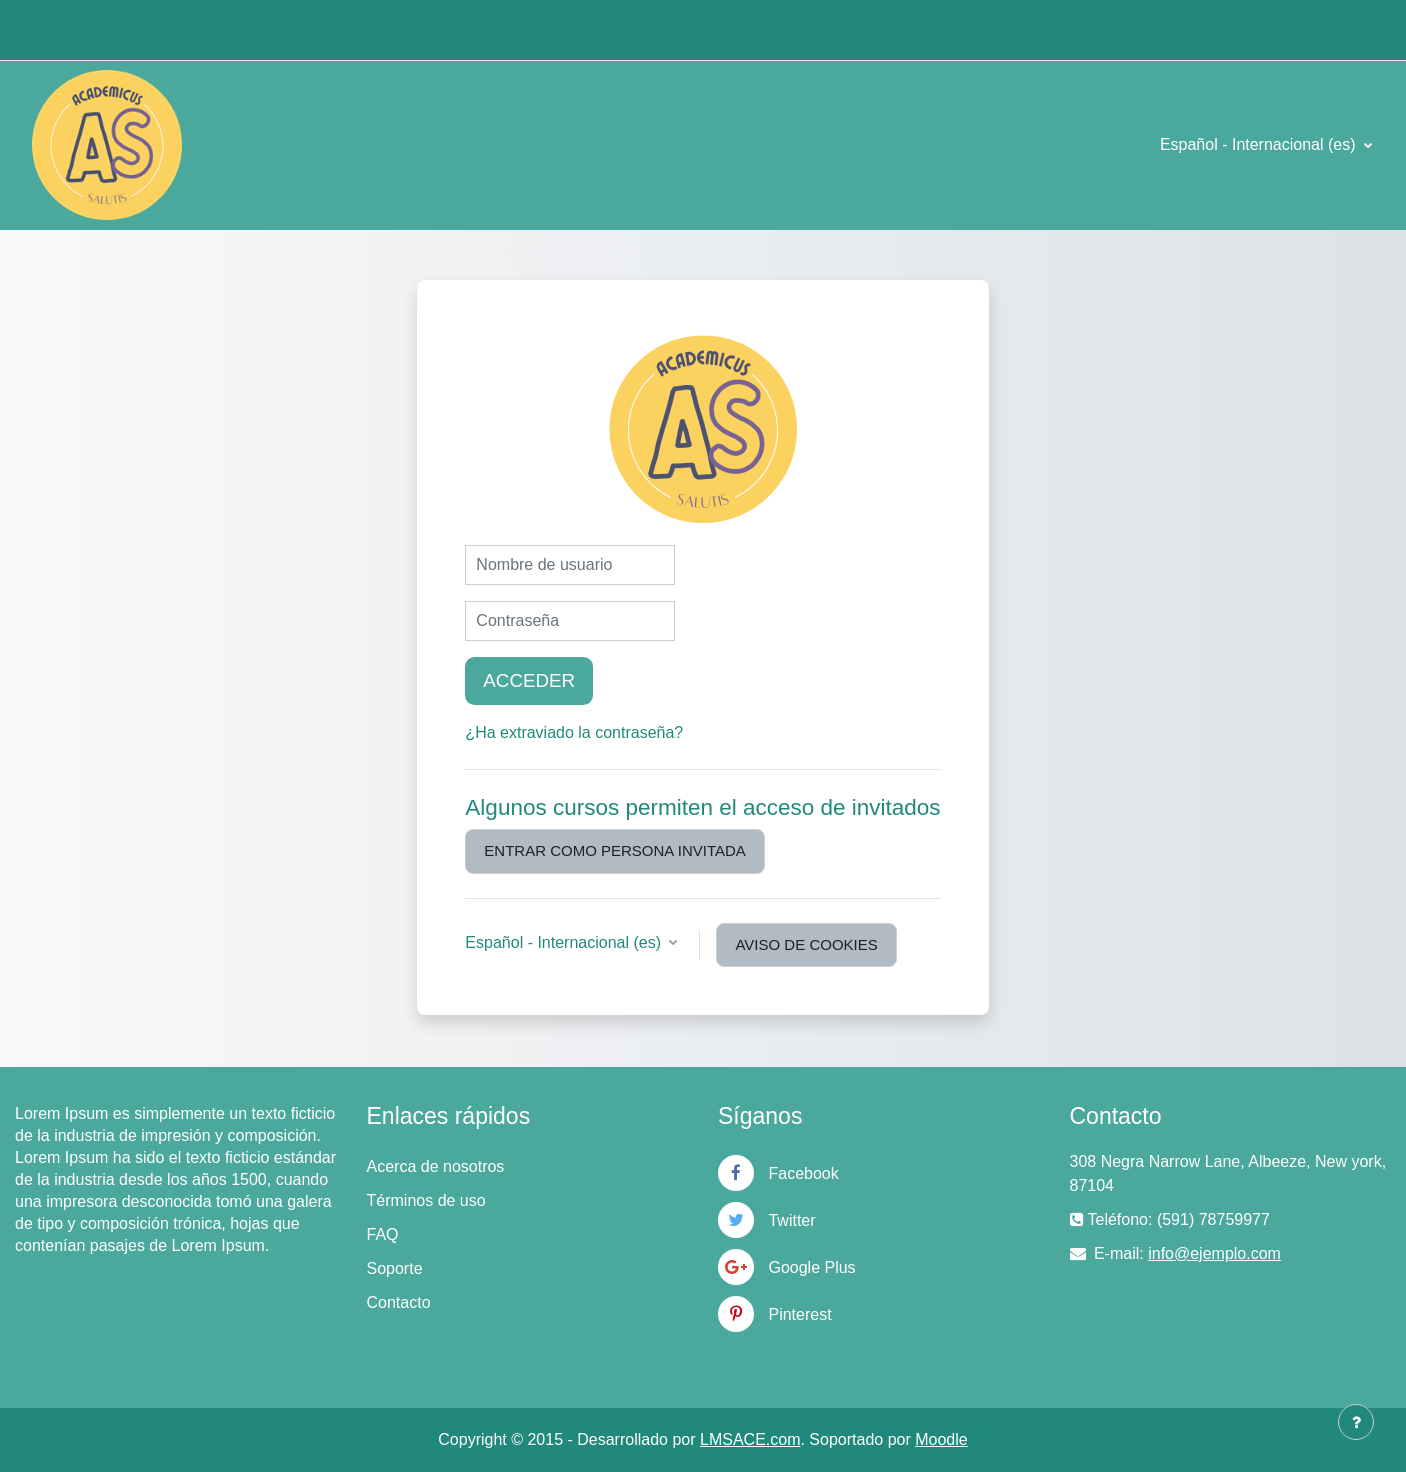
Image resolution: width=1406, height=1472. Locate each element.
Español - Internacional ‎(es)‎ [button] (565, 942)
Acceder (529, 680)
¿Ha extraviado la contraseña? (574, 732)
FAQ (383, 1234)
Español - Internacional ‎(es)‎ (1260, 144)
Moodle (941, 1439)
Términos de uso (426, 1200)
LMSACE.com (750, 1439)
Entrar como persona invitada (614, 850)
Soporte (395, 1268)
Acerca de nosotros (436, 1166)
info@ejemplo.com (1214, 1253)
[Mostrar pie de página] (1356, 1422)
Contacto (399, 1302)
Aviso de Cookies (806, 944)
